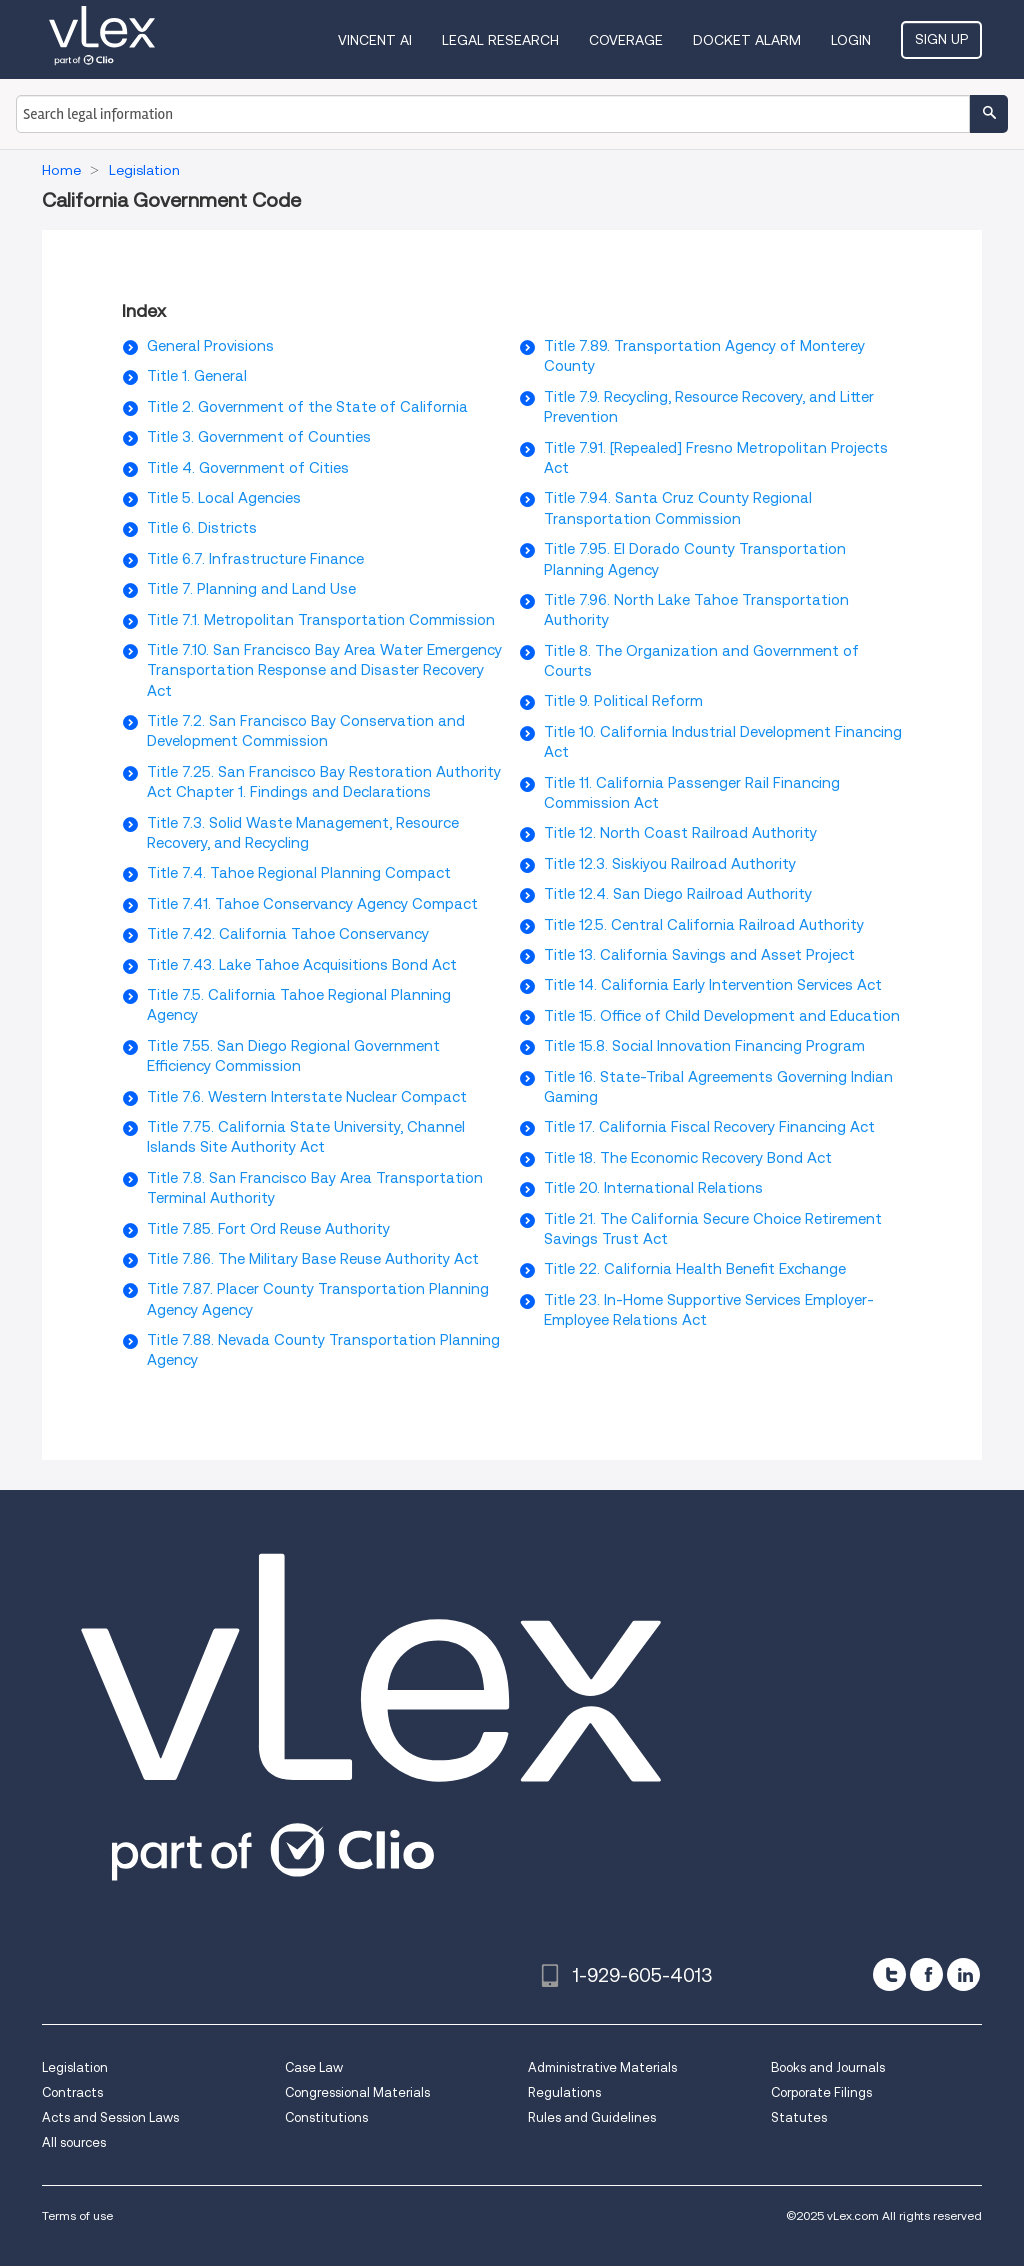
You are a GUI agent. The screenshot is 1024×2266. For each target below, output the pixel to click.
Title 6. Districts (202, 528)
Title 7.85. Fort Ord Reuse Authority (268, 1229)
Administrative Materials (602, 2067)
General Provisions (210, 346)
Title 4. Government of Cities (248, 468)
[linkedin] (963, 1974)
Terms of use (77, 2215)
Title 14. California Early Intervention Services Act (713, 985)
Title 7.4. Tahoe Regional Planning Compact (299, 873)
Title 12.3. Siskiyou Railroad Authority (670, 864)
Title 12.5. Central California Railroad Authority (704, 925)
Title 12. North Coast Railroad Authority (680, 833)
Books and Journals (828, 2067)
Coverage (626, 40)
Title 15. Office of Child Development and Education (722, 1016)
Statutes (799, 2117)
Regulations (564, 2092)
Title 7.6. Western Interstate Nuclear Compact (307, 1097)
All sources (74, 2142)
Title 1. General (197, 376)
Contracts (72, 2092)
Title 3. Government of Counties (259, 437)
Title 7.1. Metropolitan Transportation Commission (321, 620)
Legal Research (500, 40)
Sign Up (941, 39)
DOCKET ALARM (747, 40)
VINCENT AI (375, 40)
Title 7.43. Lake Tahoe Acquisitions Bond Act (302, 965)
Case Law (314, 2067)
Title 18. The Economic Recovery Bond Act (688, 1158)
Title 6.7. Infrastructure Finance (255, 559)
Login (851, 40)
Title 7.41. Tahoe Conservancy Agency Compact (312, 904)
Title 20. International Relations (653, 1188)
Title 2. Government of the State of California (307, 407)
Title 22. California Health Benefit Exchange (695, 1269)
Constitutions (326, 2117)
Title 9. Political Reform (623, 701)
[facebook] (926, 1974)
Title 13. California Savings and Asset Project (699, 955)
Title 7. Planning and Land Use (251, 589)
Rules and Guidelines (592, 2117)
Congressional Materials (357, 2092)
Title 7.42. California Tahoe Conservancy (288, 934)
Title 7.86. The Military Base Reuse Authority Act (313, 1259)
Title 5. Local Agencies (224, 498)
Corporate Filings (821, 2092)
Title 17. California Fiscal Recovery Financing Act (709, 1127)
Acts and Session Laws (110, 2117)
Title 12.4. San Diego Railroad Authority (678, 894)
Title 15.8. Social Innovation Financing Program (704, 1046)
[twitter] (889, 1974)
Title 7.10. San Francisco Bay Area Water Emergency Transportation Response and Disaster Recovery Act (324, 670)
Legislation (75, 2067)
